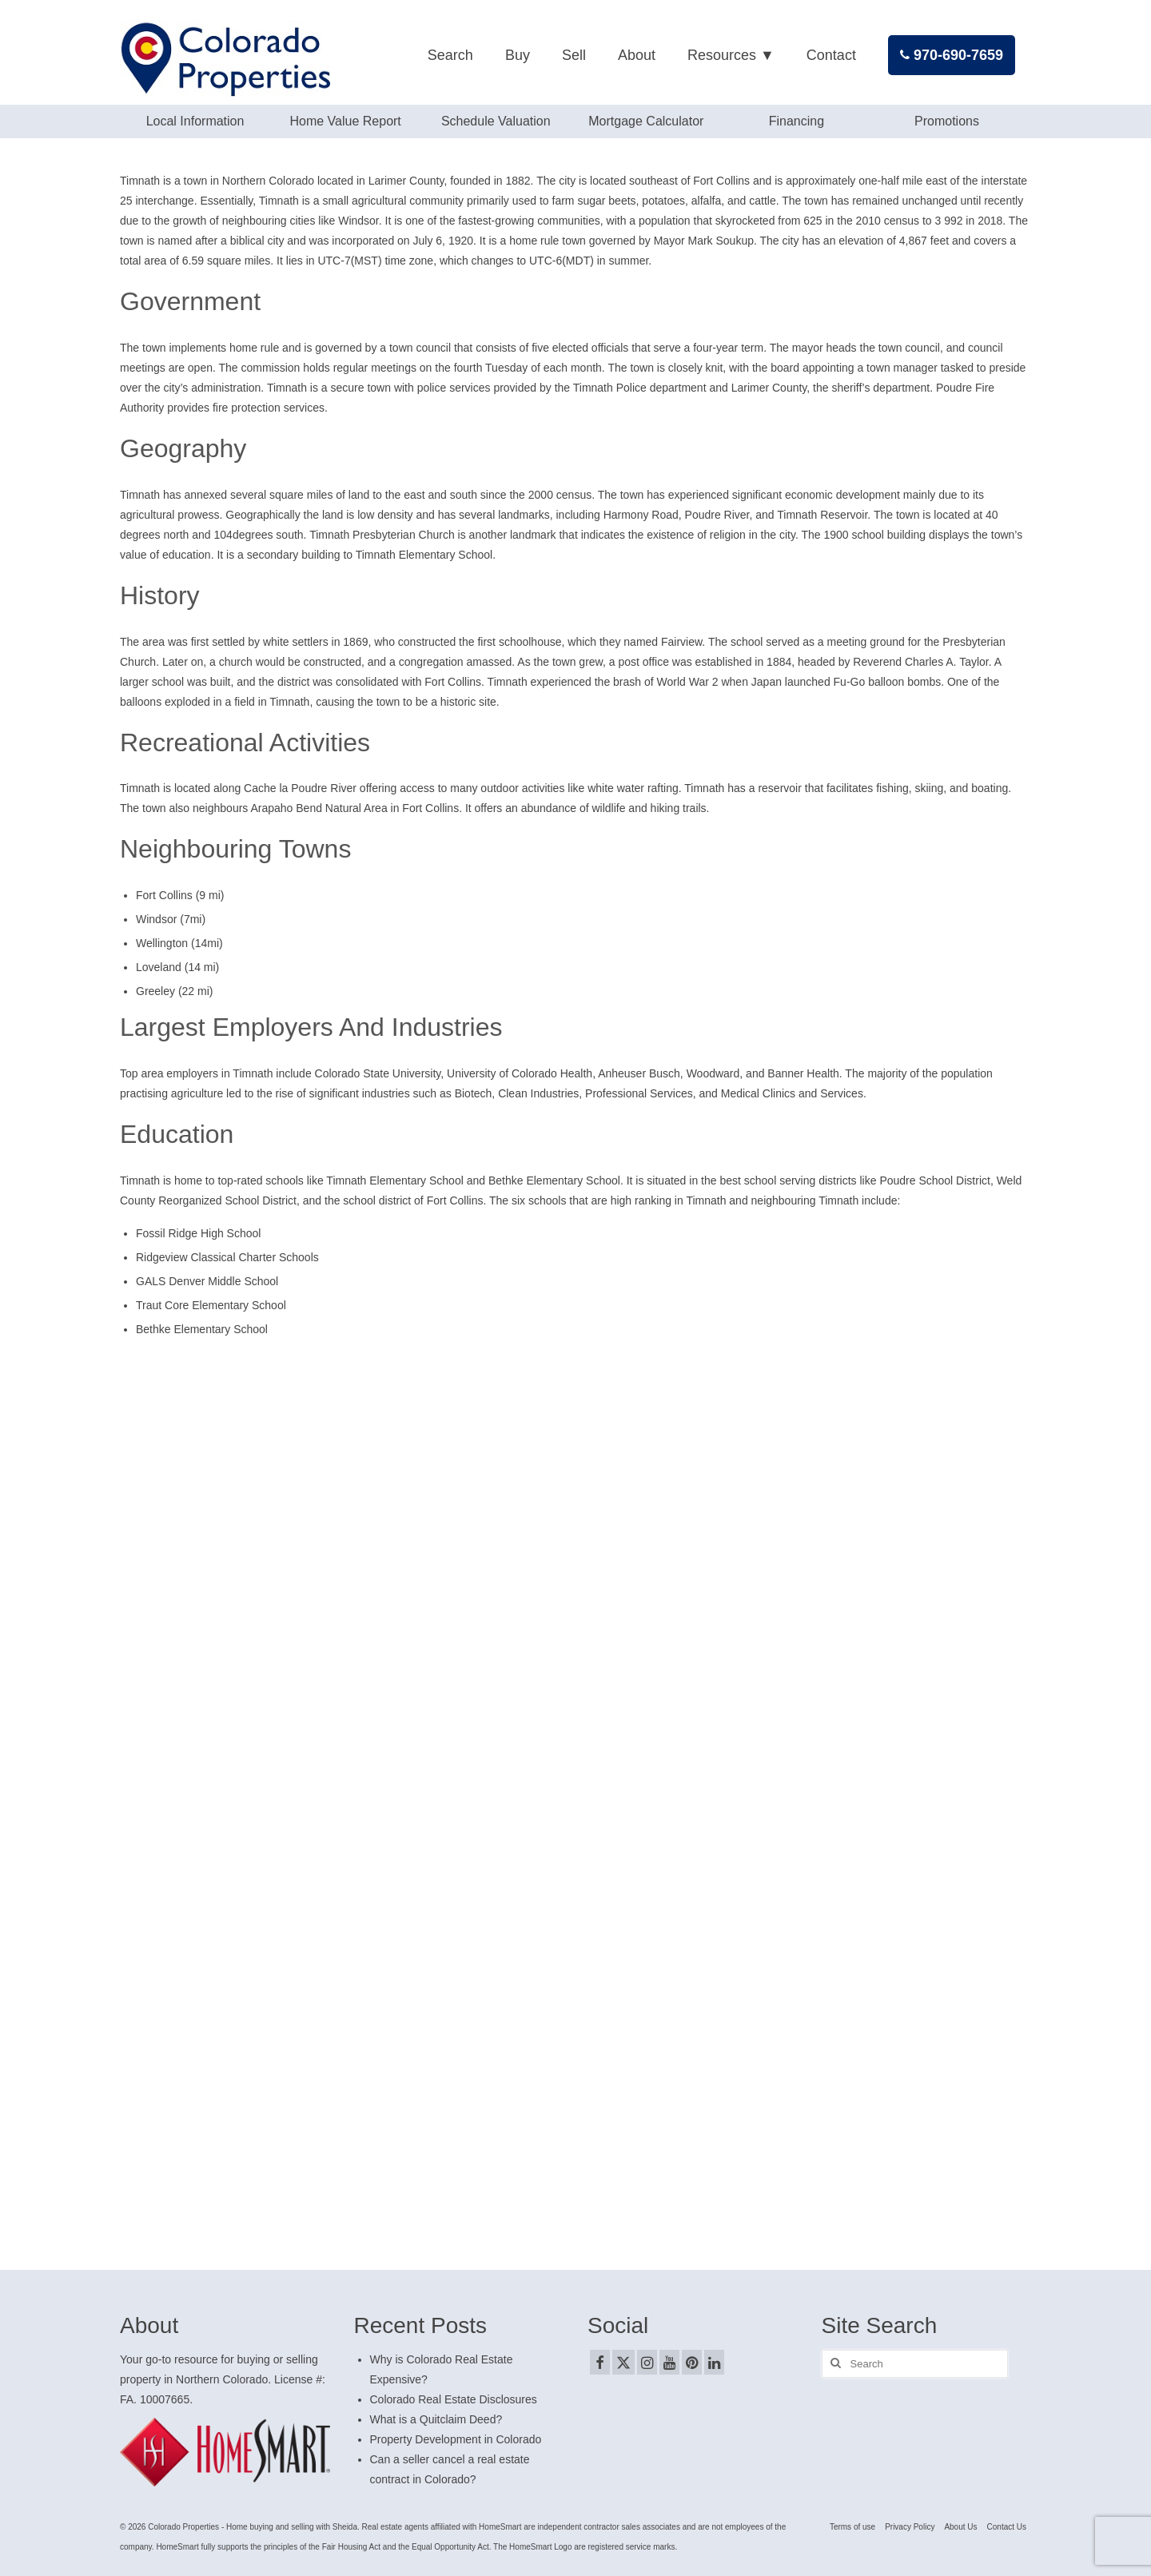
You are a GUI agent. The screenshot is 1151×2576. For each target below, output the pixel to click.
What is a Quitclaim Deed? (436, 2419)
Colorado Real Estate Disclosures (453, 2399)
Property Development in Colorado (456, 2439)
